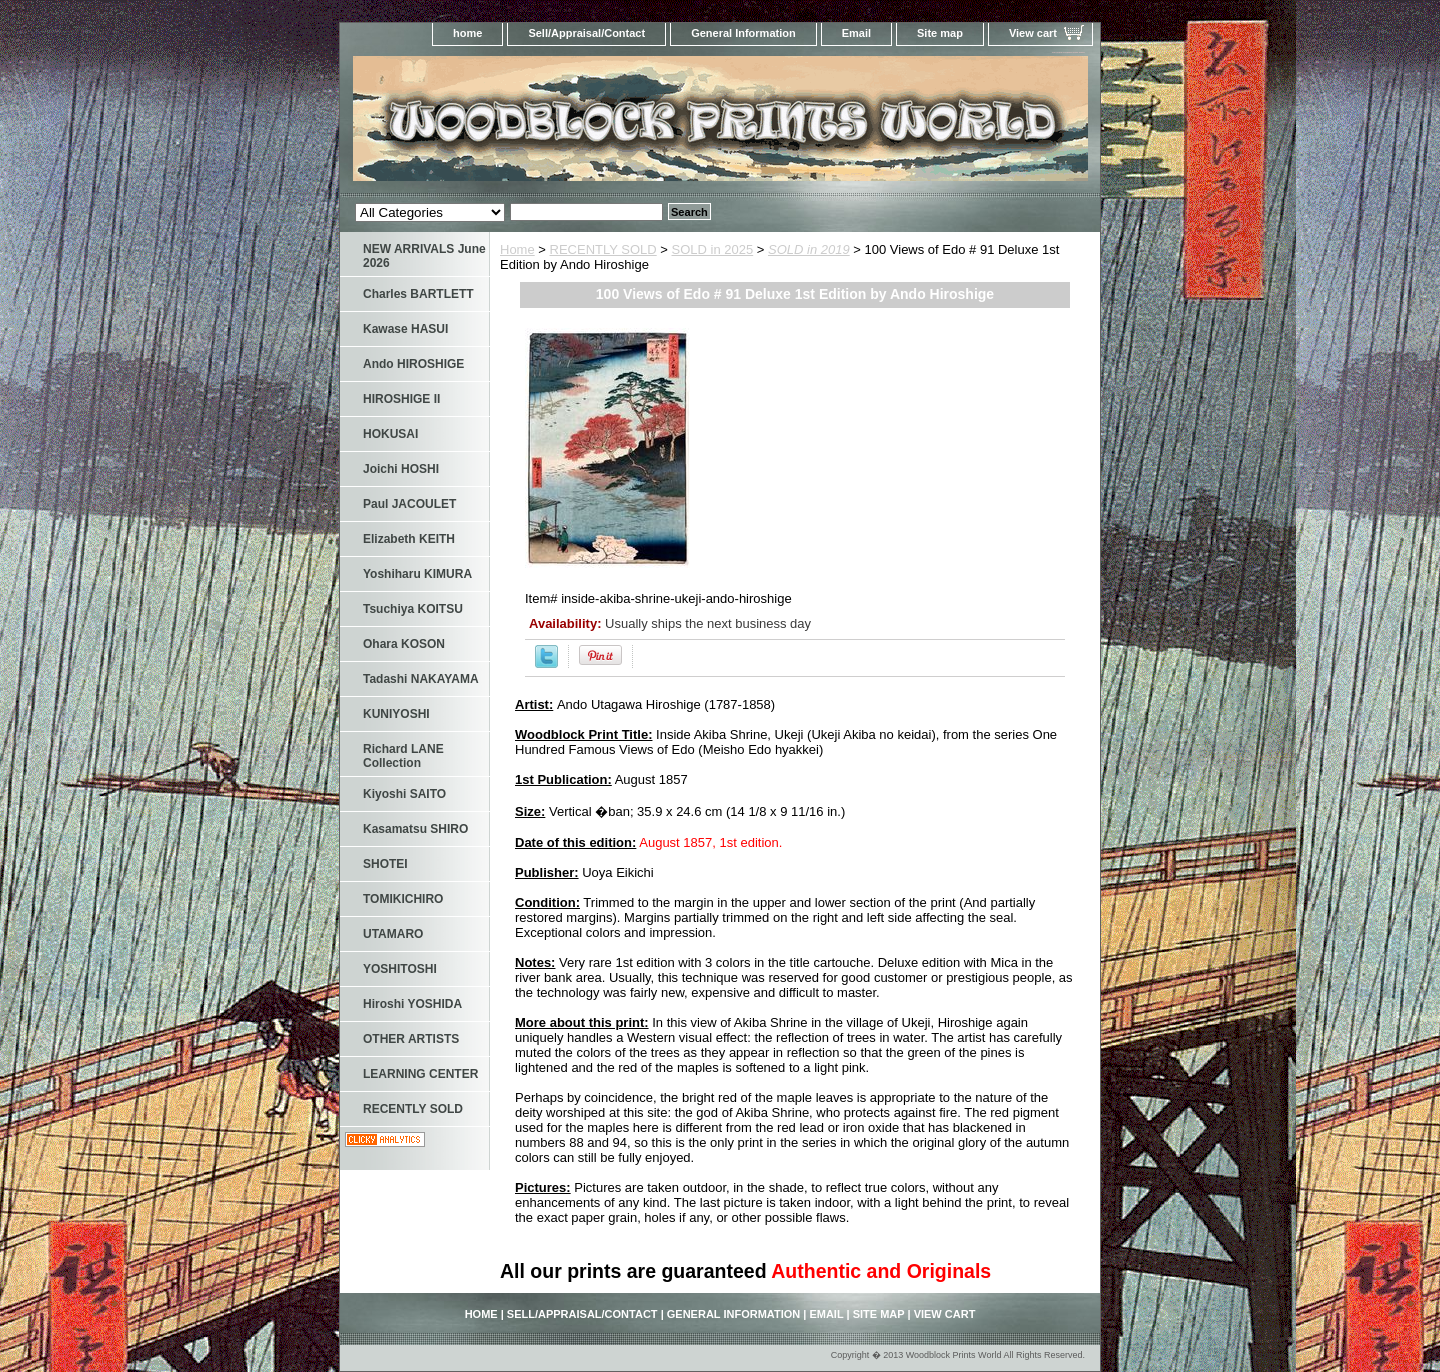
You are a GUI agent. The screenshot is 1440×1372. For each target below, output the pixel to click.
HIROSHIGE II (401, 399)
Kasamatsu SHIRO (415, 829)
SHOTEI (385, 864)
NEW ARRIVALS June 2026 (424, 256)
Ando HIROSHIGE (413, 364)
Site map (940, 33)
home (467, 33)
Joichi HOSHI (401, 469)
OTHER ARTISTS (411, 1039)
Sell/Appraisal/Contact (586, 33)
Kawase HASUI (405, 329)
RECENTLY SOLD (603, 249)
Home (517, 249)
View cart (1033, 33)
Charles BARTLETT (418, 294)
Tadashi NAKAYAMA (421, 679)
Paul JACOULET (409, 504)
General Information (743, 33)
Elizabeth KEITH (409, 539)
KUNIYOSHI (396, 714)
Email (856, 33)
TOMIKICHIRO (403, 899)
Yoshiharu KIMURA (417, 574)
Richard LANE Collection (403, 756)
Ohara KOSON (404, 644)
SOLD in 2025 (713, 249)
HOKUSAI (390, 434)
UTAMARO (393, 934)
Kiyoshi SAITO (404, 794)
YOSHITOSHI (400, 969)
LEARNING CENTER (420, 1074)
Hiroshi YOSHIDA (412, 1004)
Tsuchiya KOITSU (413, 609)
